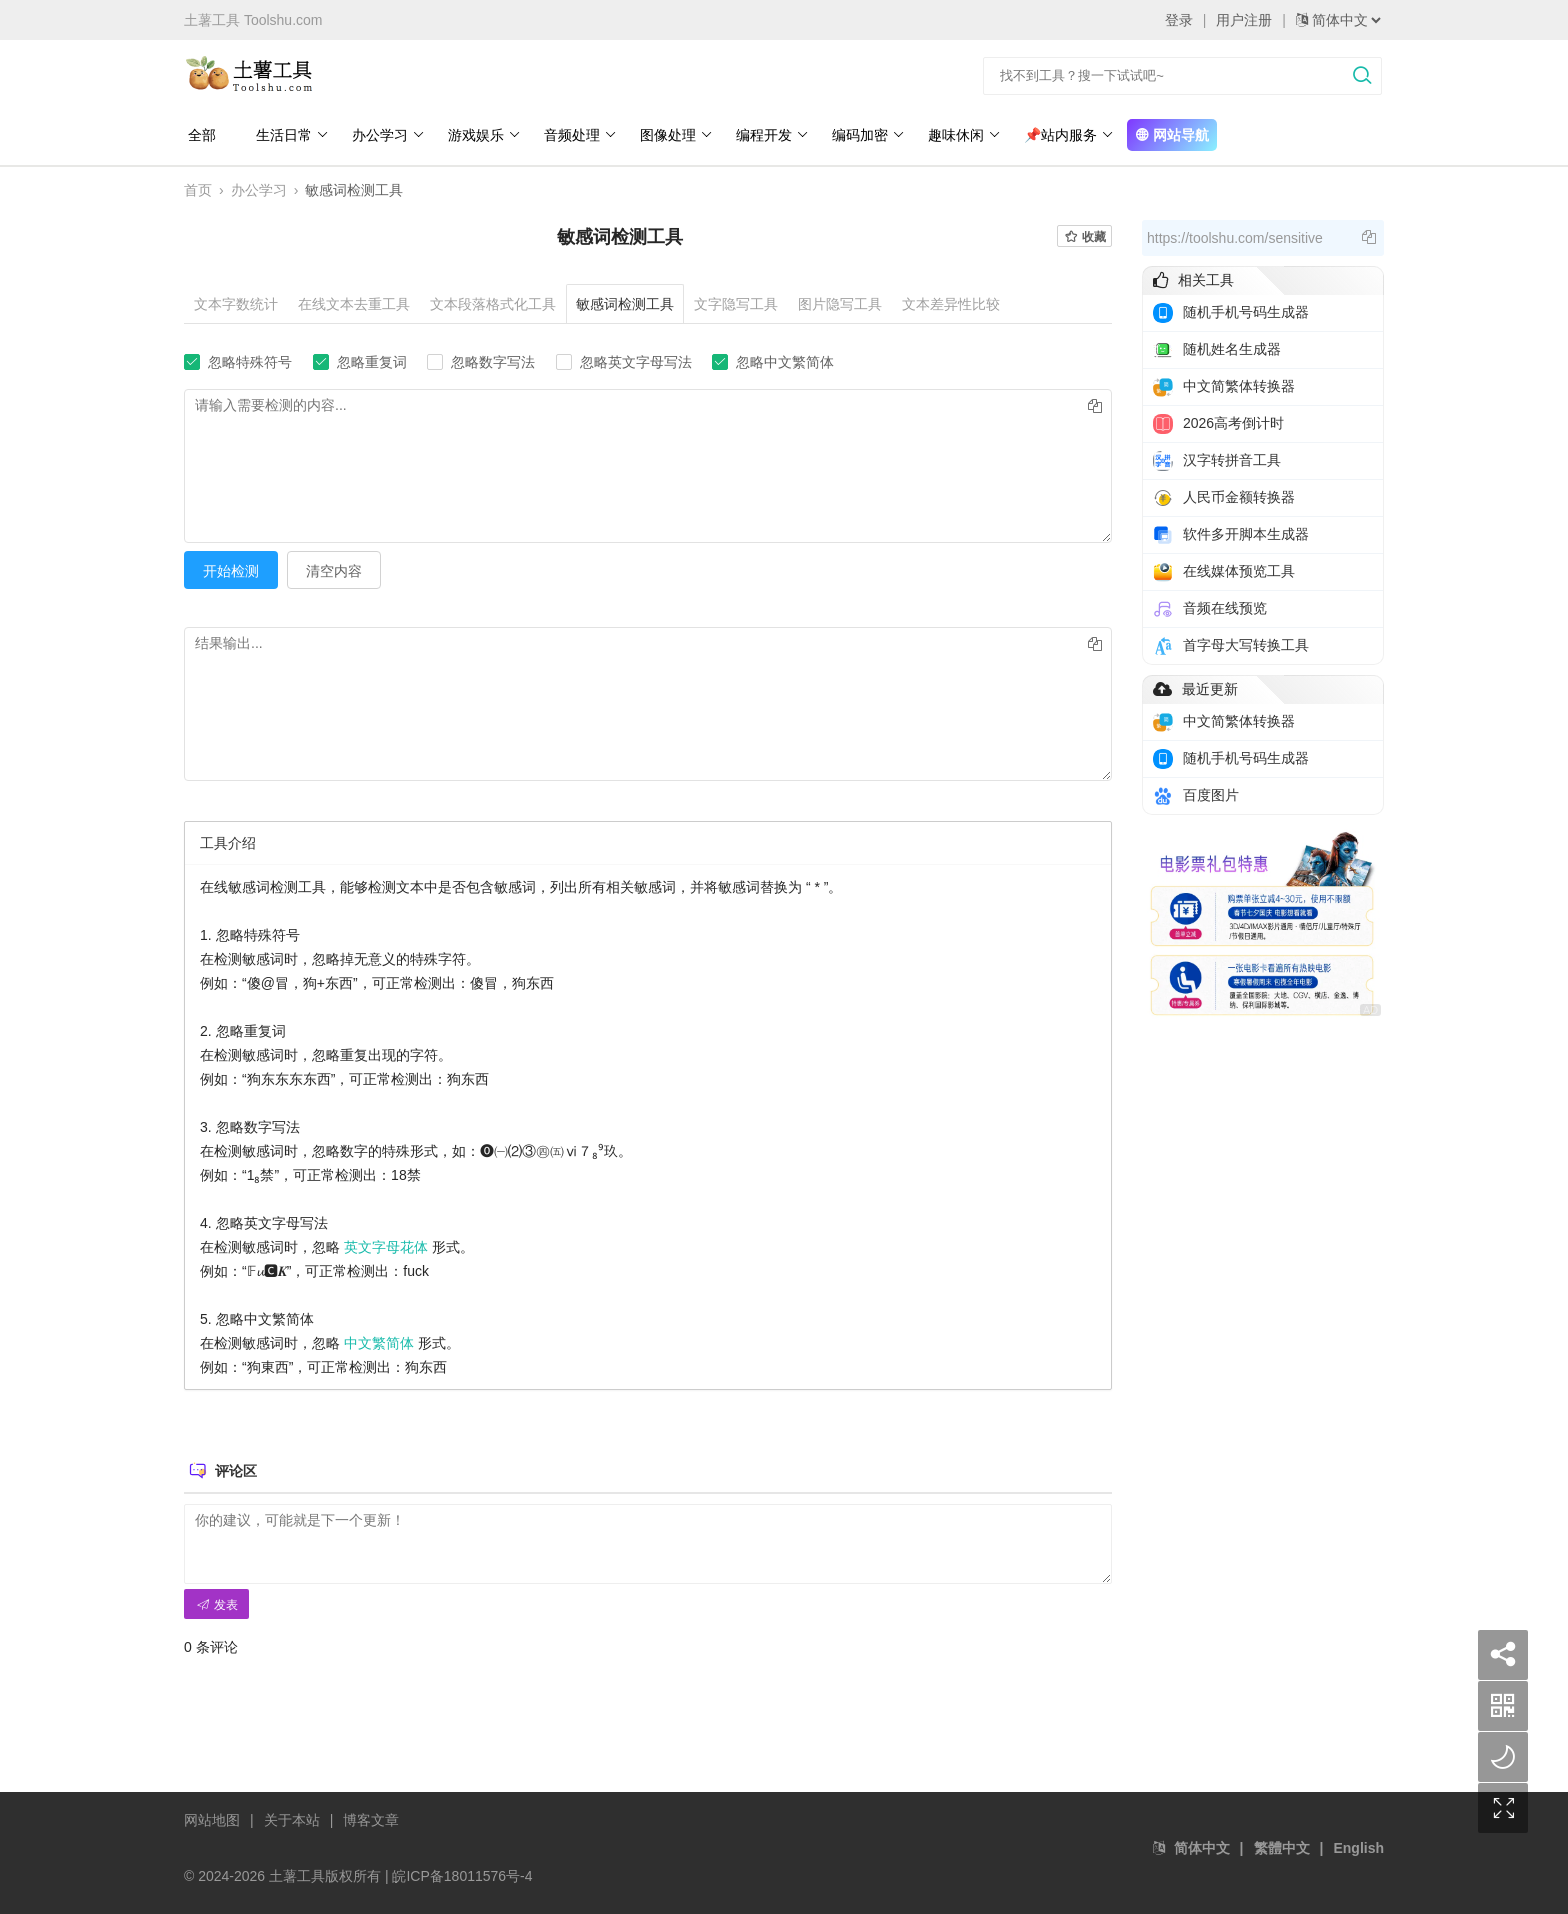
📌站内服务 (1065, 135)
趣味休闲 (960, 135)
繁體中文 (1282, 1846)
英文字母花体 (386, 1245)
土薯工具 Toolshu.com (253, 20)
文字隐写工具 (736, 304)
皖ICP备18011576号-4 (462, 1874)
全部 (198, 135)
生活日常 (288, 135)
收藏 (1084, 237)
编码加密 (864, 135)
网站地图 (212, 1818)
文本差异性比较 (951, 304)
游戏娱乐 (480, 135)
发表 (216, 1603)
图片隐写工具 (840, 304)
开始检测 (231, 569)
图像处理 (672, 135)
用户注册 (1244, 20)
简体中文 (1202, 1846)
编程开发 (768, 135)
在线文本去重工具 (354, 304)
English (1358, 1846)
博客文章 (371, 1818)
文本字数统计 (236, 304)
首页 (198, 190)
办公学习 (384, 135)
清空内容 (334, 569)
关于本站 (292, 1818)
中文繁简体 (379, 1341)
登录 (1179, 20)
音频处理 (576, 135)
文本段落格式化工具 (493, 304)
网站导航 (1168, 135)
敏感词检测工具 (625, 304)
